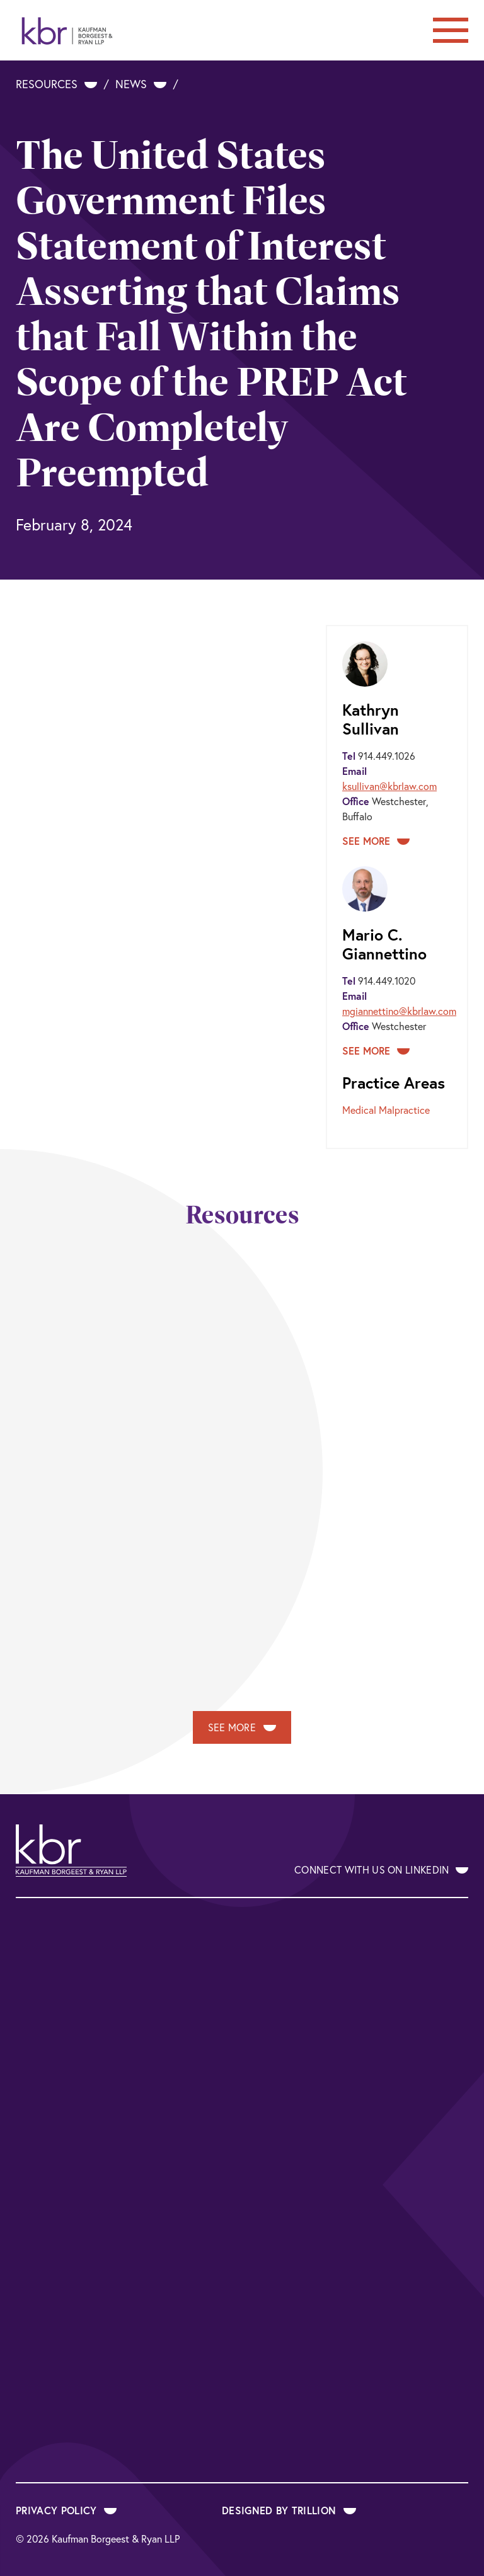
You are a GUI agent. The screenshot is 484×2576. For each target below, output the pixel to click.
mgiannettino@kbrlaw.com (399, 1011)
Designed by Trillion (289, 2510)
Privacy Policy (66, 2510)
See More (376, 840)
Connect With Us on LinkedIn (381, 1869)
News (140, 84)
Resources (56, 84)
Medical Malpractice (386, 1110)
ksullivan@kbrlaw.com (389, 786)
